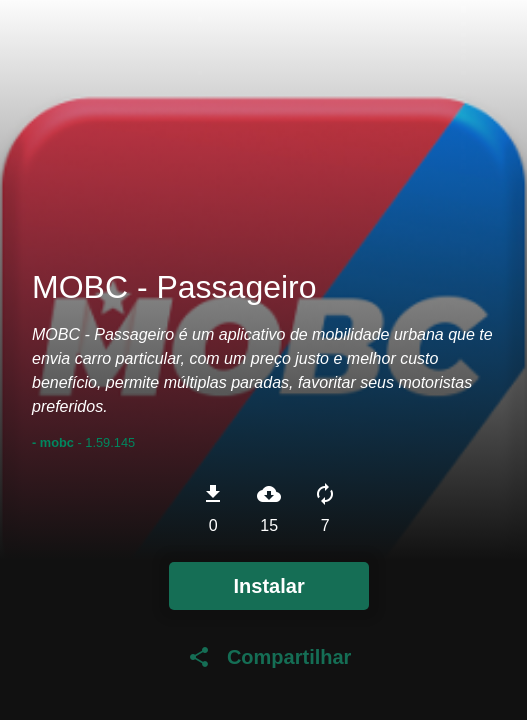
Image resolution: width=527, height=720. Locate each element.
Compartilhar (269, 657)
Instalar (269, 586)
